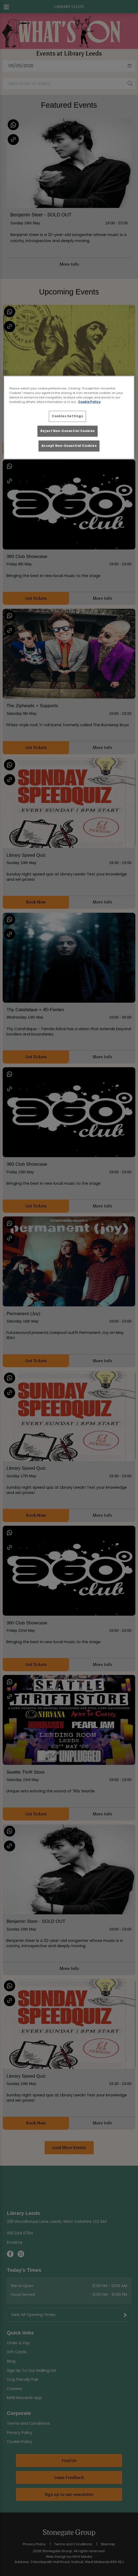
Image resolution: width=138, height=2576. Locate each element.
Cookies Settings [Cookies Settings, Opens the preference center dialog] (67, 416)
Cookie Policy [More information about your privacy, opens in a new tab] (89, 402)
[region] (69, 417)
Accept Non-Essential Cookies (69, 446)
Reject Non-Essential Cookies (67, 431)
